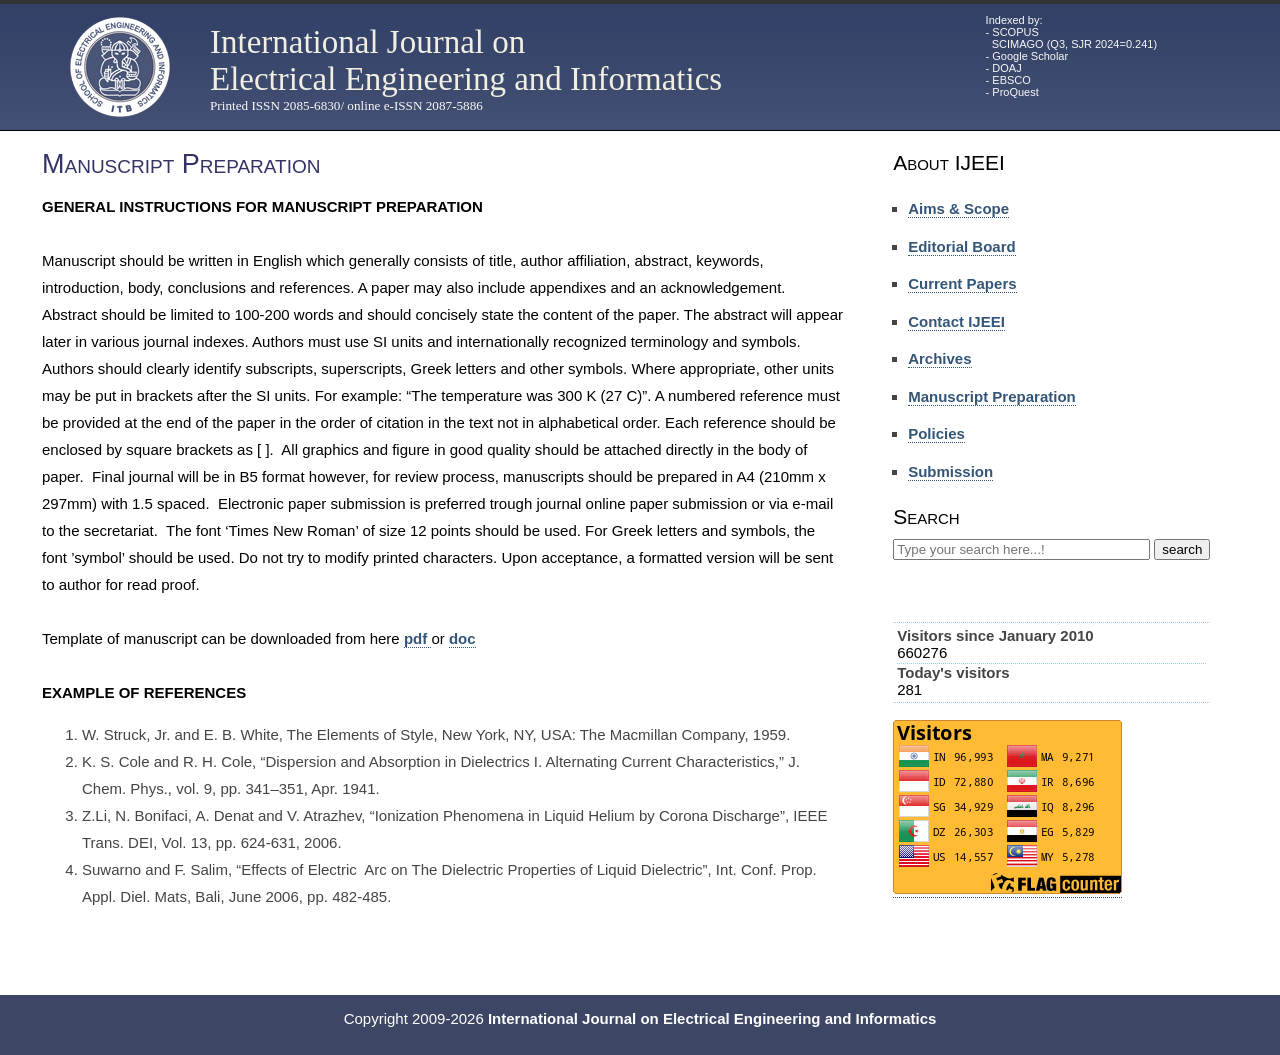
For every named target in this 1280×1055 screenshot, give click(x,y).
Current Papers (962, 283)
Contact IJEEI (956, 321)
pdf (418, 638)
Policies (936, 433)
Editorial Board (962, 246)
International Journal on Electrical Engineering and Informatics (466, 60)
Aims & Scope (958, 208)
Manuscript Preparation (992, 396)
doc (462, 638)
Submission (950, 471)
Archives (939, 358)
